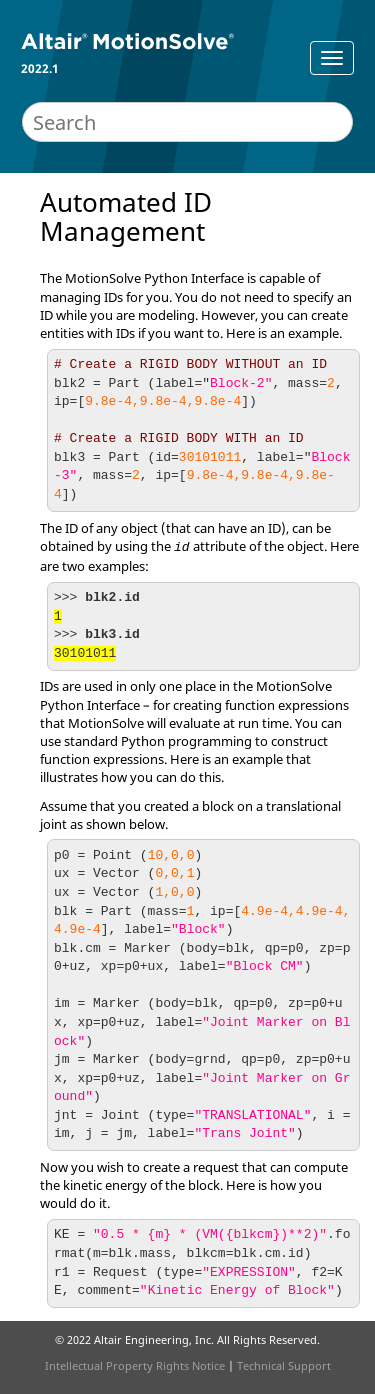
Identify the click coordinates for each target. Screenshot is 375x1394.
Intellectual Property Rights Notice (135, 1365)
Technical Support (284, 1365)
